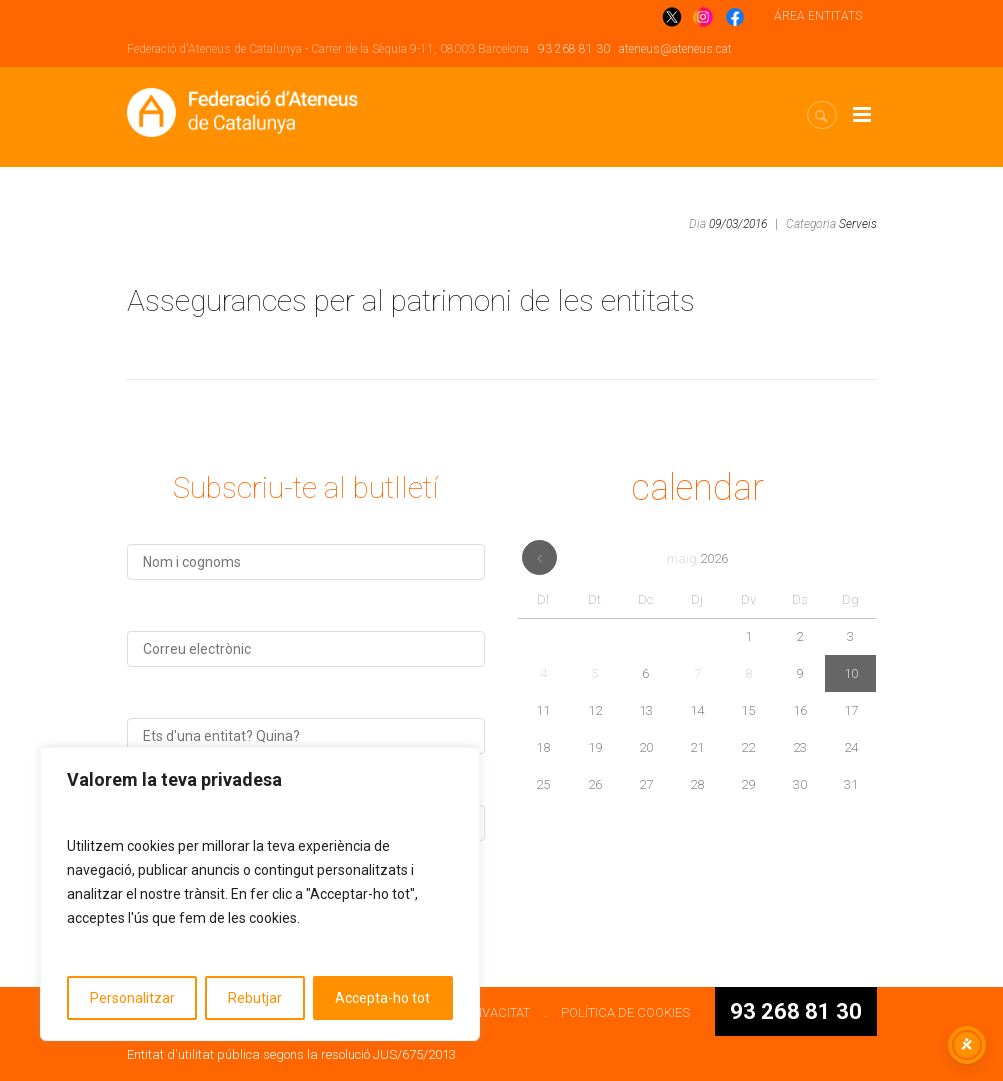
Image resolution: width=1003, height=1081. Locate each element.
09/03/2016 (738, 224)
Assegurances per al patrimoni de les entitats (411, 300)
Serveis (858, 224)
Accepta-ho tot (382, 998)
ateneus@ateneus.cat (675, 49)
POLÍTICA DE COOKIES (625, 1012)
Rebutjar (255, 998)
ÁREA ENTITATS (818, 16)
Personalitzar (132, 998)
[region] (260, 894)
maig (697, 558)
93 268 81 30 (574, 49)
